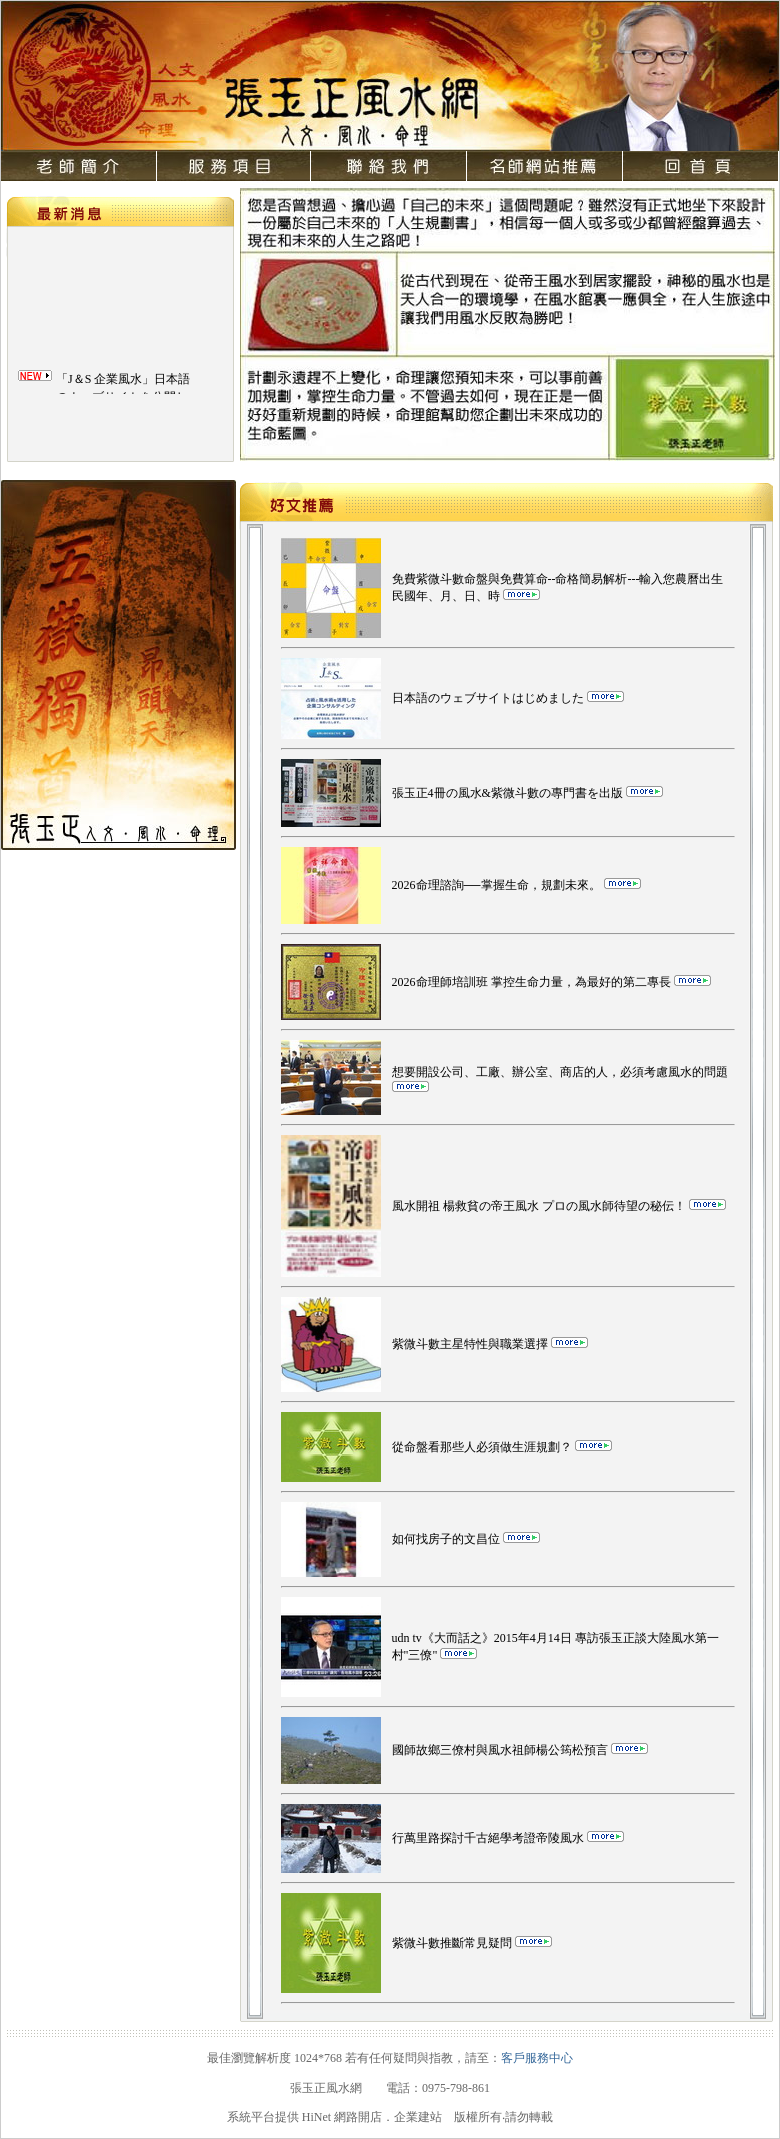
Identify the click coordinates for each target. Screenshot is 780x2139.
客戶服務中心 (537, 2058)
